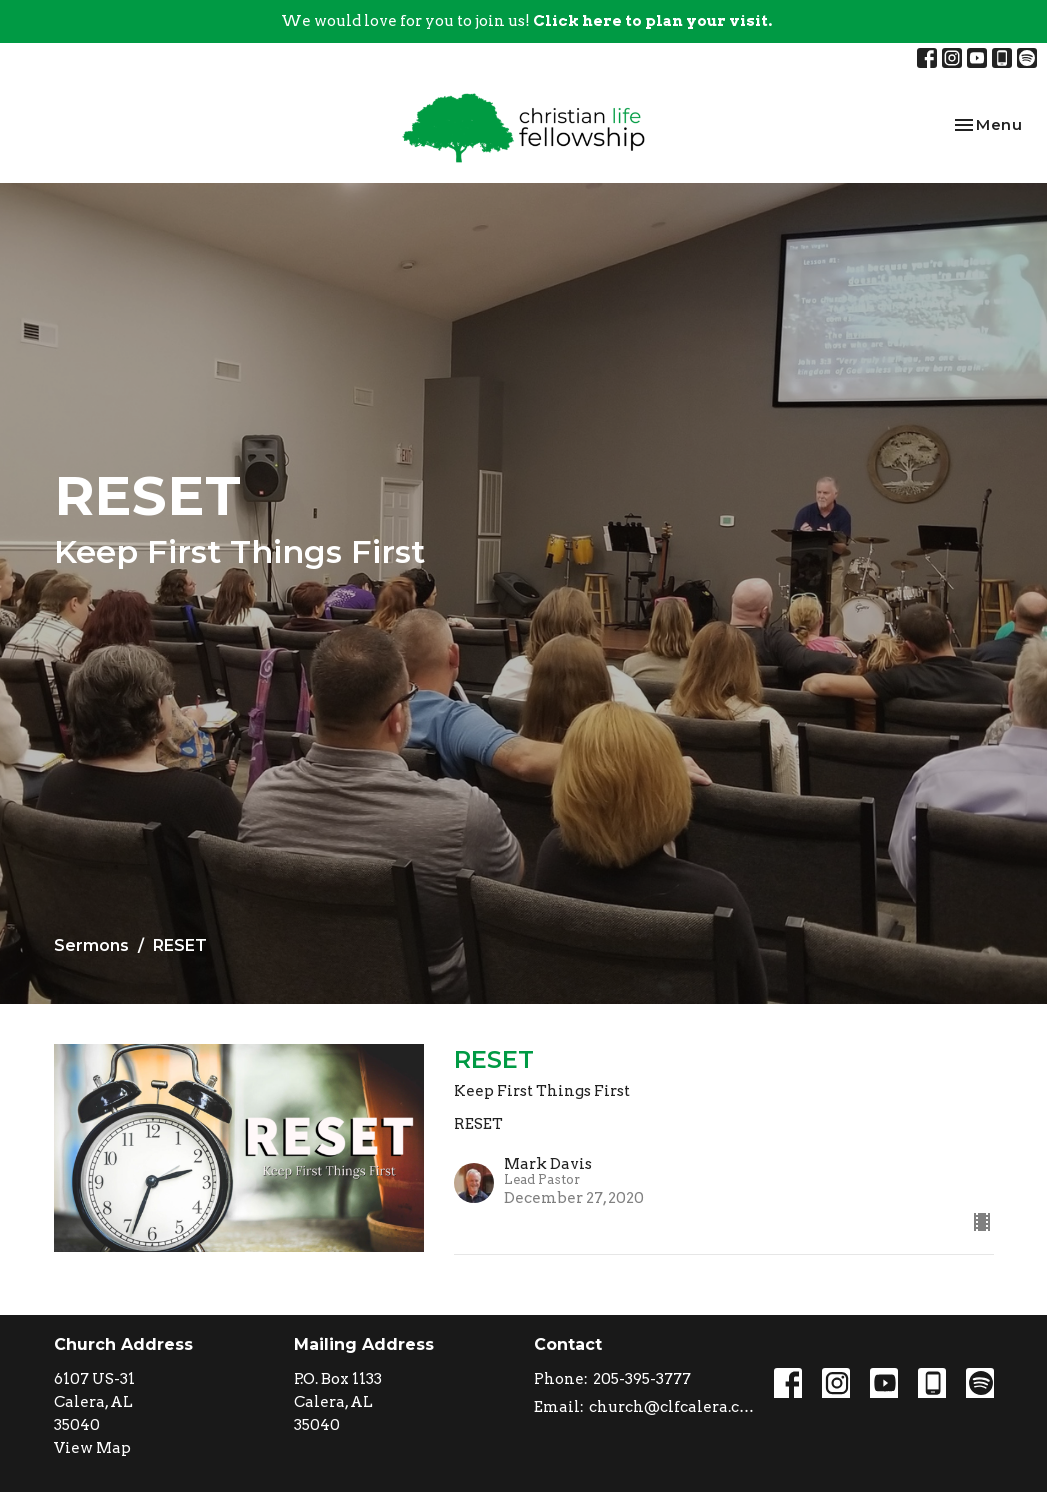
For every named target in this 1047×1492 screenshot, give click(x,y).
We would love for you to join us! (526, 21)
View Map (92, 1448)
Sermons (91, 945)
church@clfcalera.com (671, 1407)
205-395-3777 (642, 1379)
